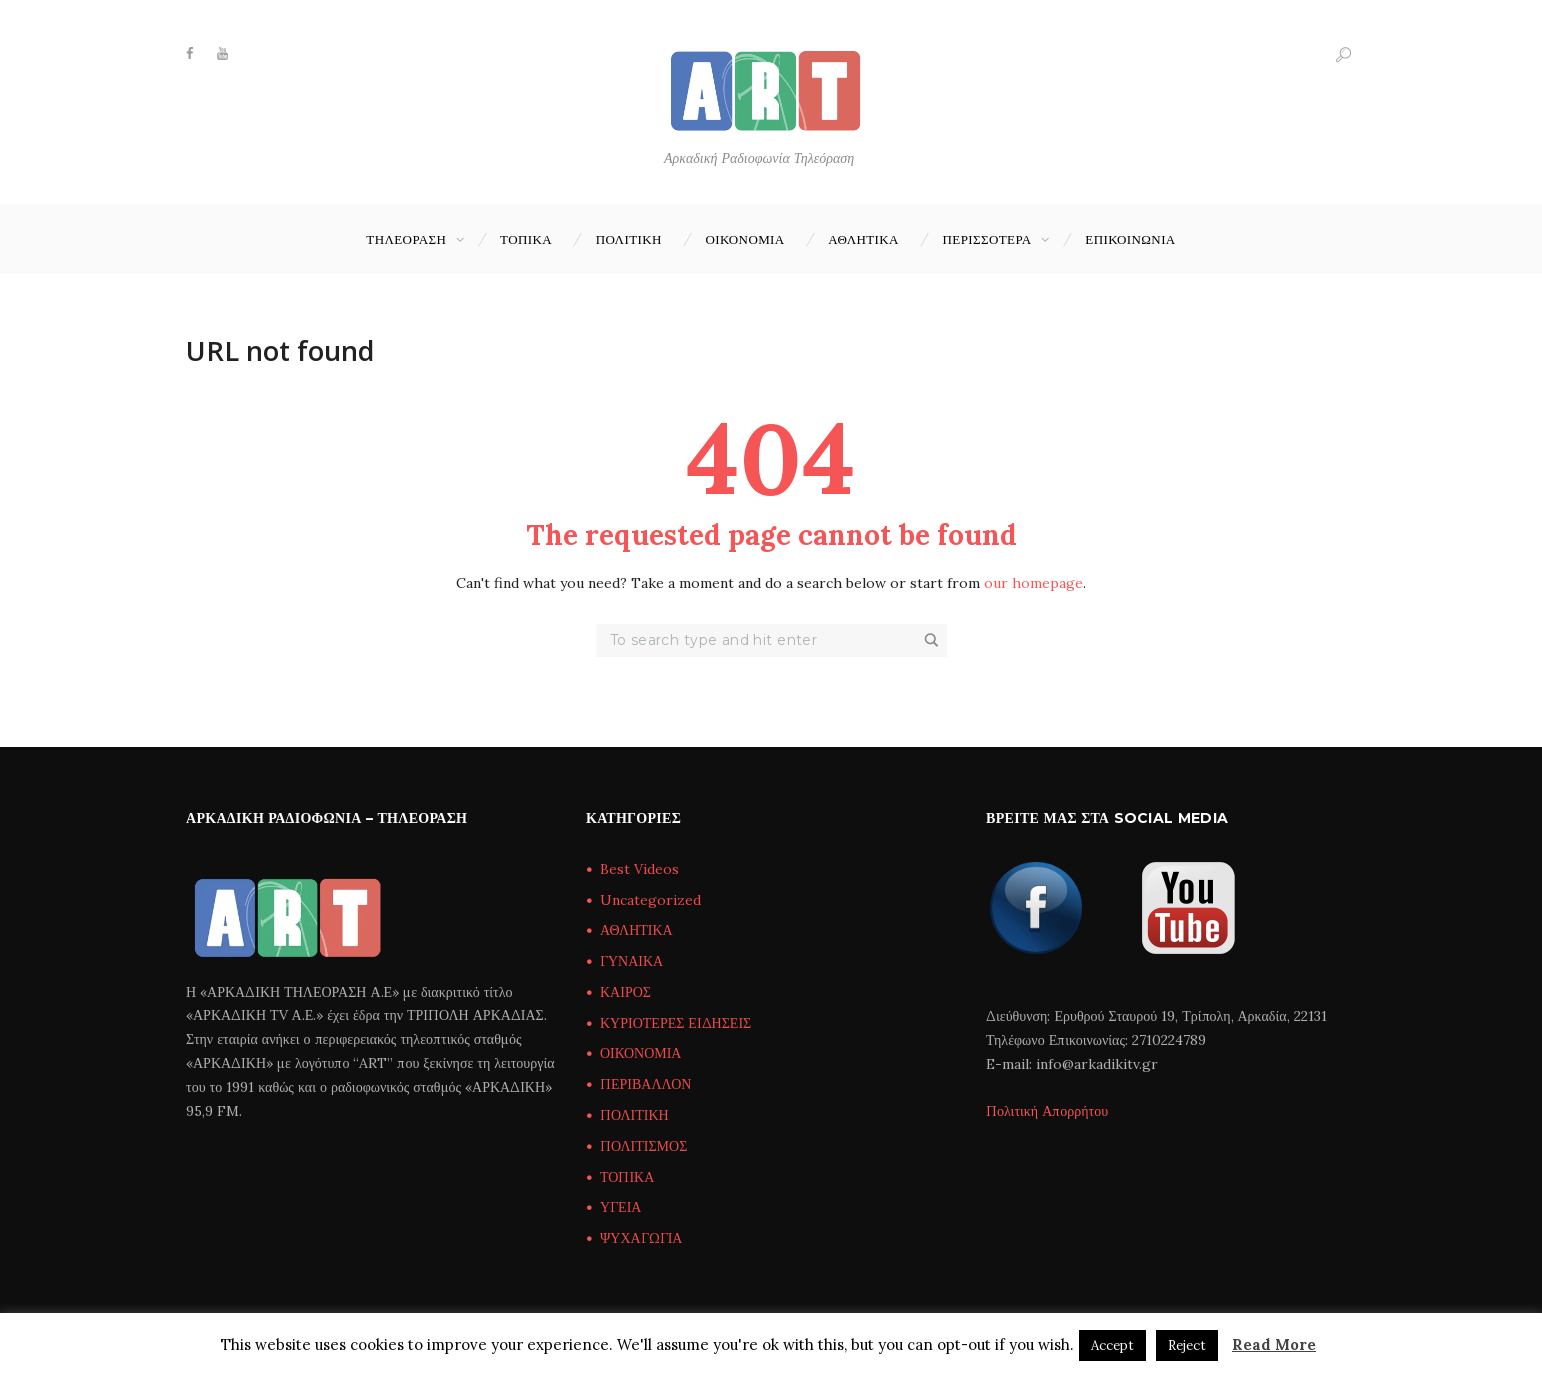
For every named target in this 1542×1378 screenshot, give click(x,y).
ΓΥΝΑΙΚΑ (631, 961)
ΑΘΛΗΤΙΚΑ (863, 239)
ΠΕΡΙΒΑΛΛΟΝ (645, 1084)
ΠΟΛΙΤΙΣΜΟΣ (643, 1146)
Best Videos (639, 869)
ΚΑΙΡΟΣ (625, 992)
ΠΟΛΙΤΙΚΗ (629, 239)
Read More (1274, 1344)
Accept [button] (1112, 1345)
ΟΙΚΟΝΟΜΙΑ (744, 239)
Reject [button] (1187, 1345)
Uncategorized (650, 900)
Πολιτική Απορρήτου (1047, 1111)
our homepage (1033, 583)
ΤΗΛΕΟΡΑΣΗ (406, 239)
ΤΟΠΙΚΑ (526, 239)
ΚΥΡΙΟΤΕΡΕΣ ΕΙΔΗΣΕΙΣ (675, 1023)
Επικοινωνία (1130, 239)
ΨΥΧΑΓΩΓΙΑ (641, 1238)
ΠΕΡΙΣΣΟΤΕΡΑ (987, 239)
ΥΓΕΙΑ (620, 1207)
